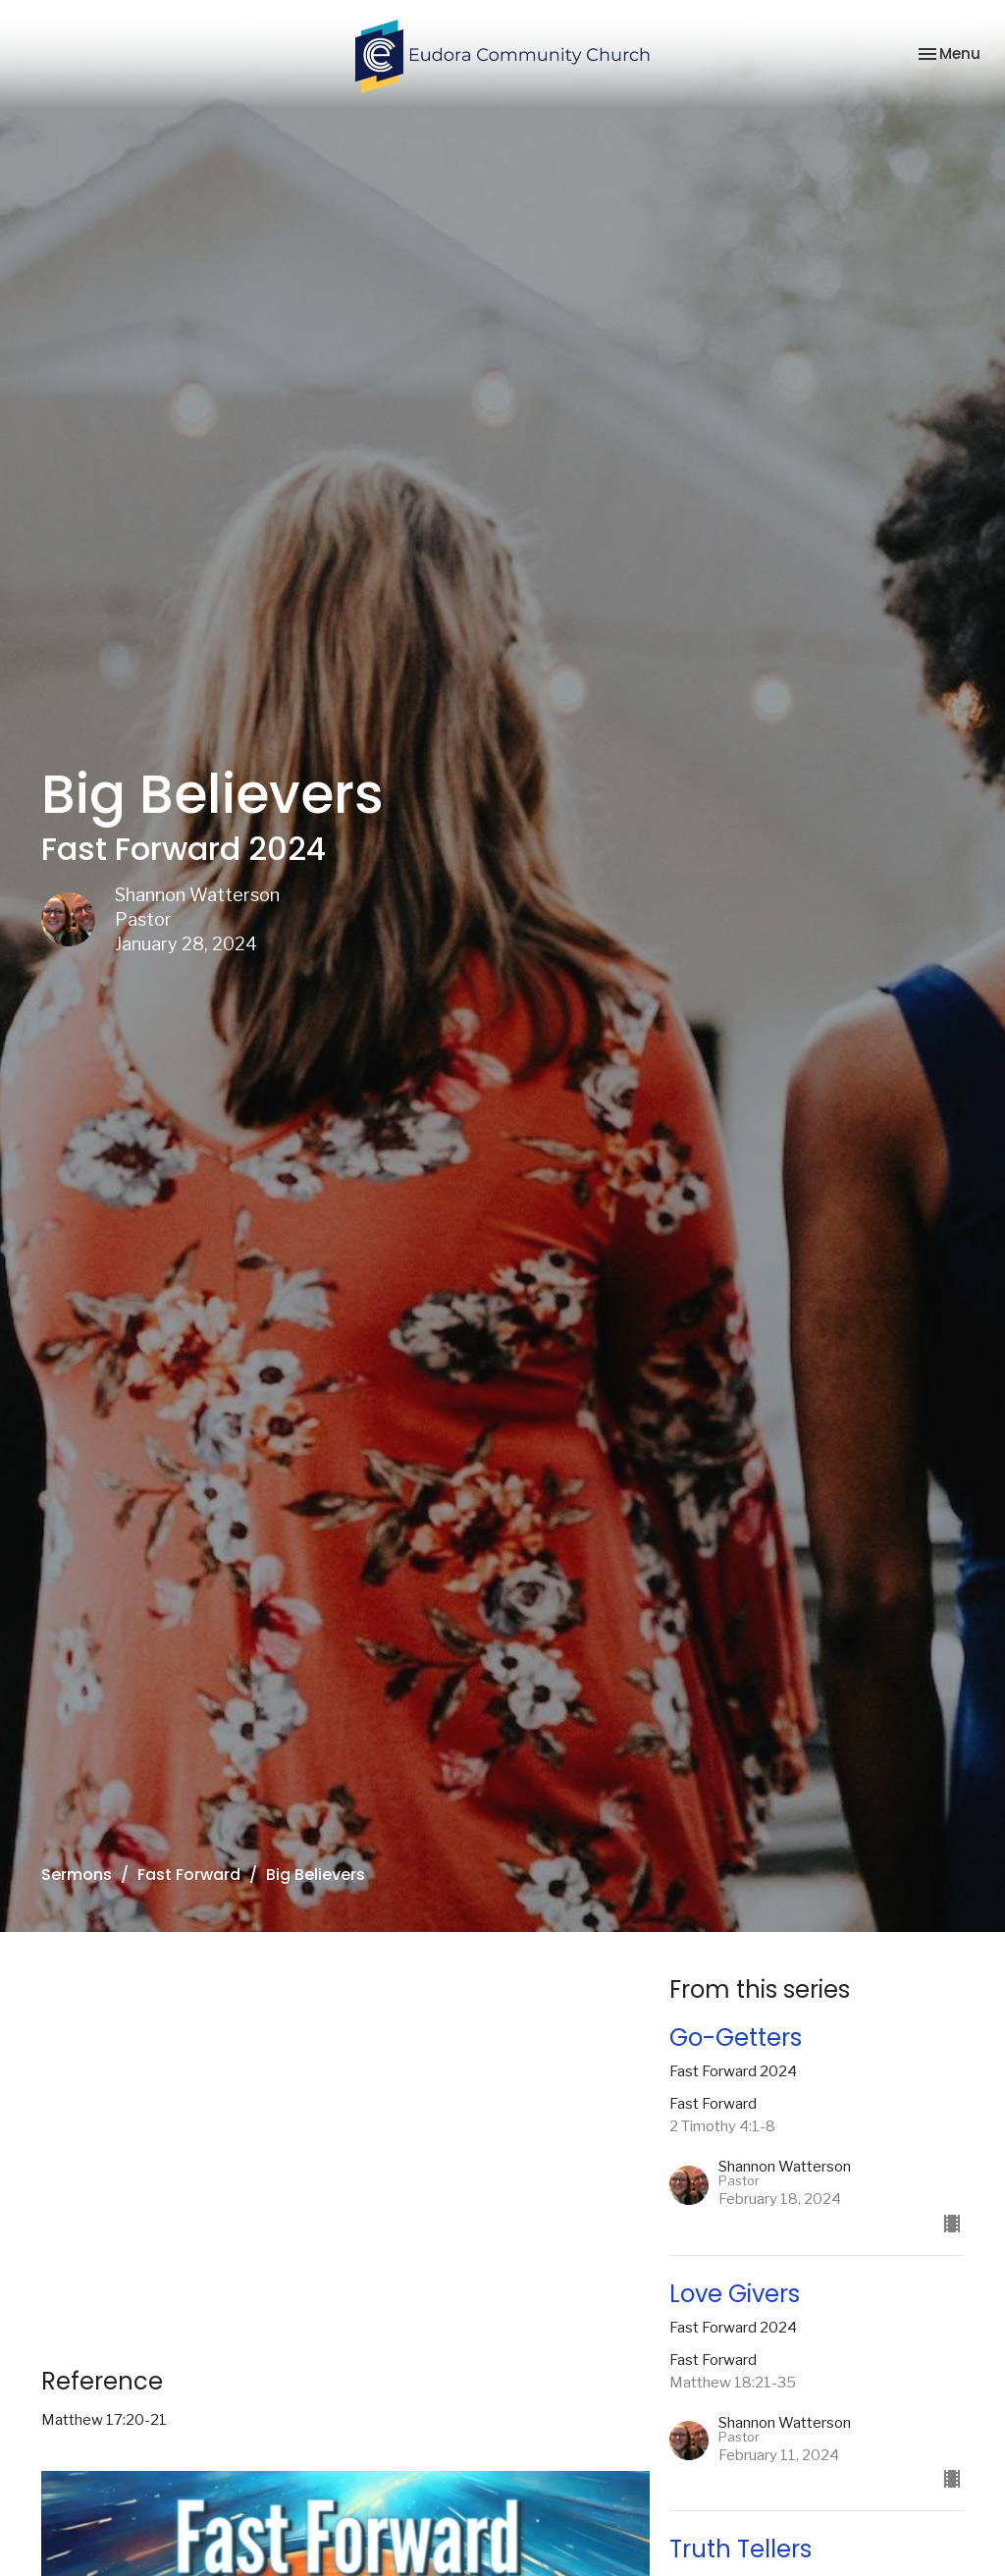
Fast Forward (188, 1874)
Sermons (76, 1874)
